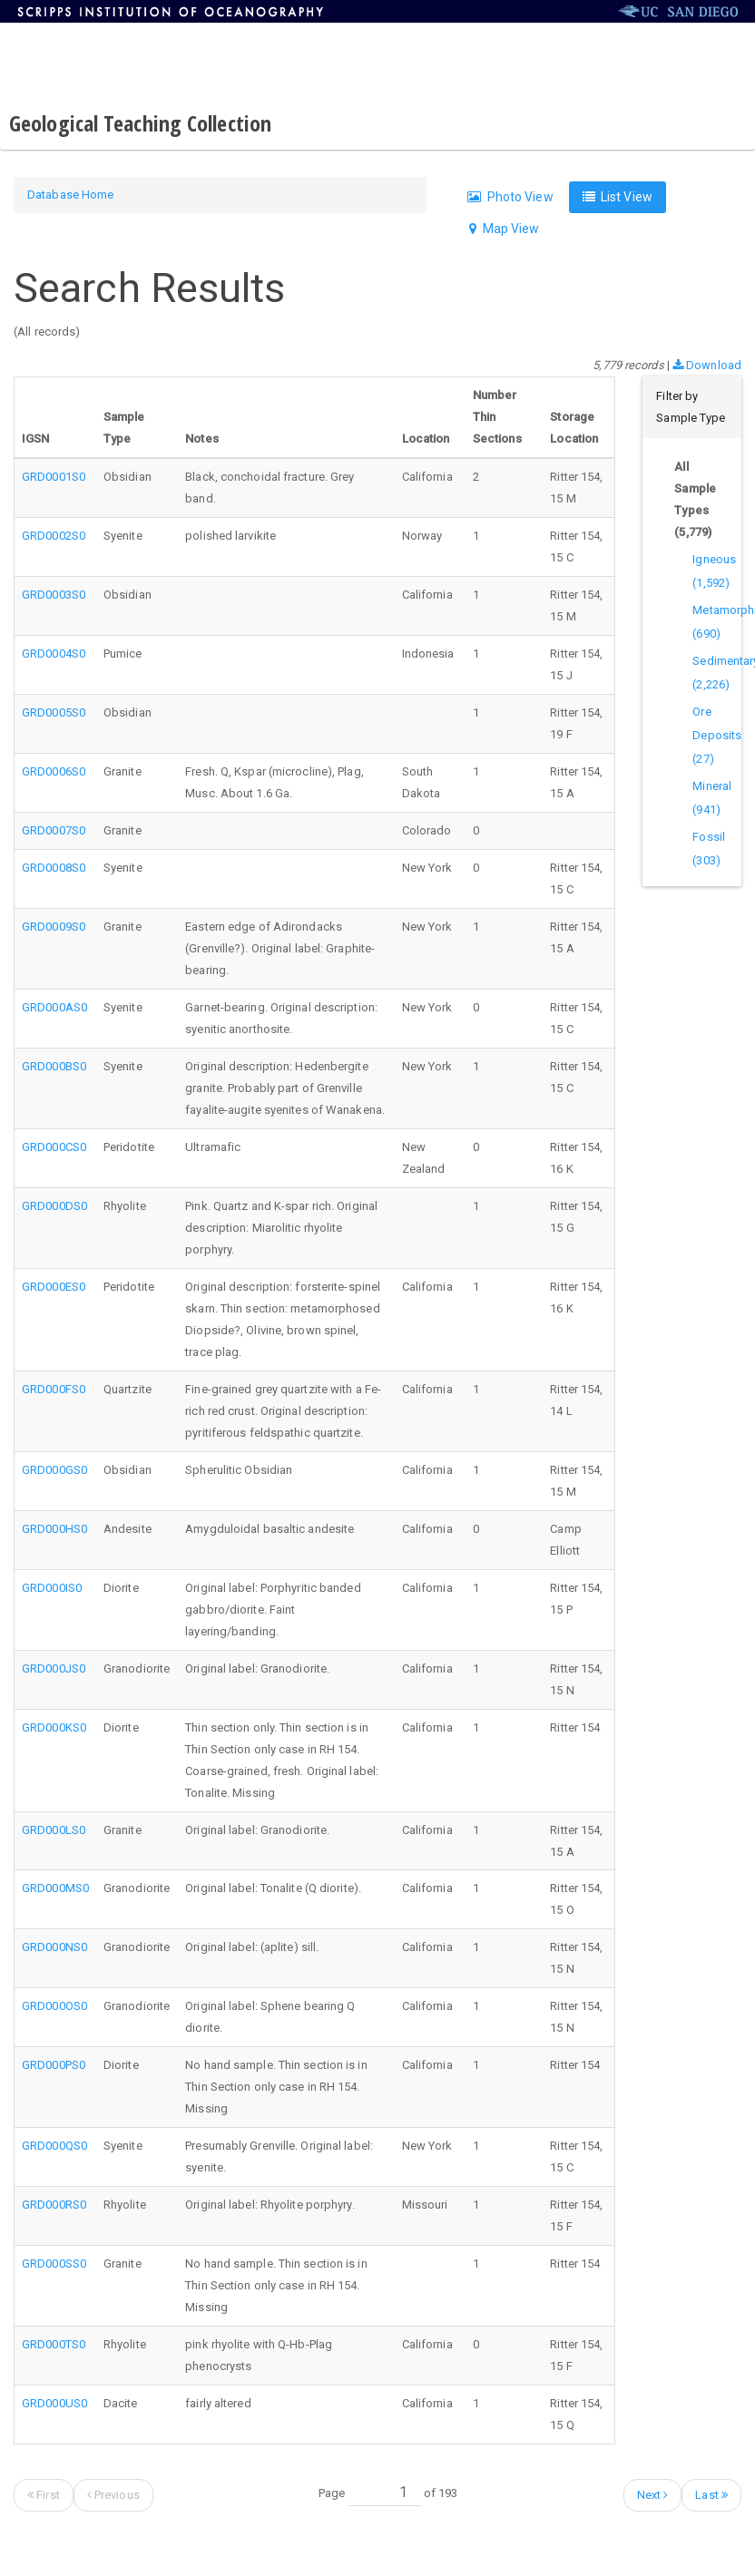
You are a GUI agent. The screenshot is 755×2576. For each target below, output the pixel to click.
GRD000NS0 (54, 1947)
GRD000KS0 (54, 1727)
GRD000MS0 (55, 1888)
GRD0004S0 (53, 653)
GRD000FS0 (53, 1389)
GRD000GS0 (54, 1470)
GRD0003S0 (53, 594)
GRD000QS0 (54, 2145)
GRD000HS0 (54, 1529)
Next (653, 2495)
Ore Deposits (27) (716, 735)
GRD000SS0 (54, 2263)
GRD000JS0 (53, 1668)
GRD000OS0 (54, 2006)
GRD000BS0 (54, 1066)
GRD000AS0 (54, 1007)
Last (711, 2495)
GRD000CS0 (54, 1147)
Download (706, 365)
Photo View (510, 197)
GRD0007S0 (53, 830)
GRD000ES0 (53, 1286)
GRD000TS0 (53, 2344)
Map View (504, 228)
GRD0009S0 (53, 926)
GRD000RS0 (54, 2204)
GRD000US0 (54, 2403)
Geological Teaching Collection (140, 123)
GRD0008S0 (53, 867)
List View (617, 197)
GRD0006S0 (53, 771)
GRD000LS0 (53, 1830)
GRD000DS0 (54, 1206)
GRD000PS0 (53, 2065)
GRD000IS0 (52, 1588)
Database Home (70, 194)
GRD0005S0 (53, 712)
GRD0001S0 (53, 476)
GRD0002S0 (53, 535)
